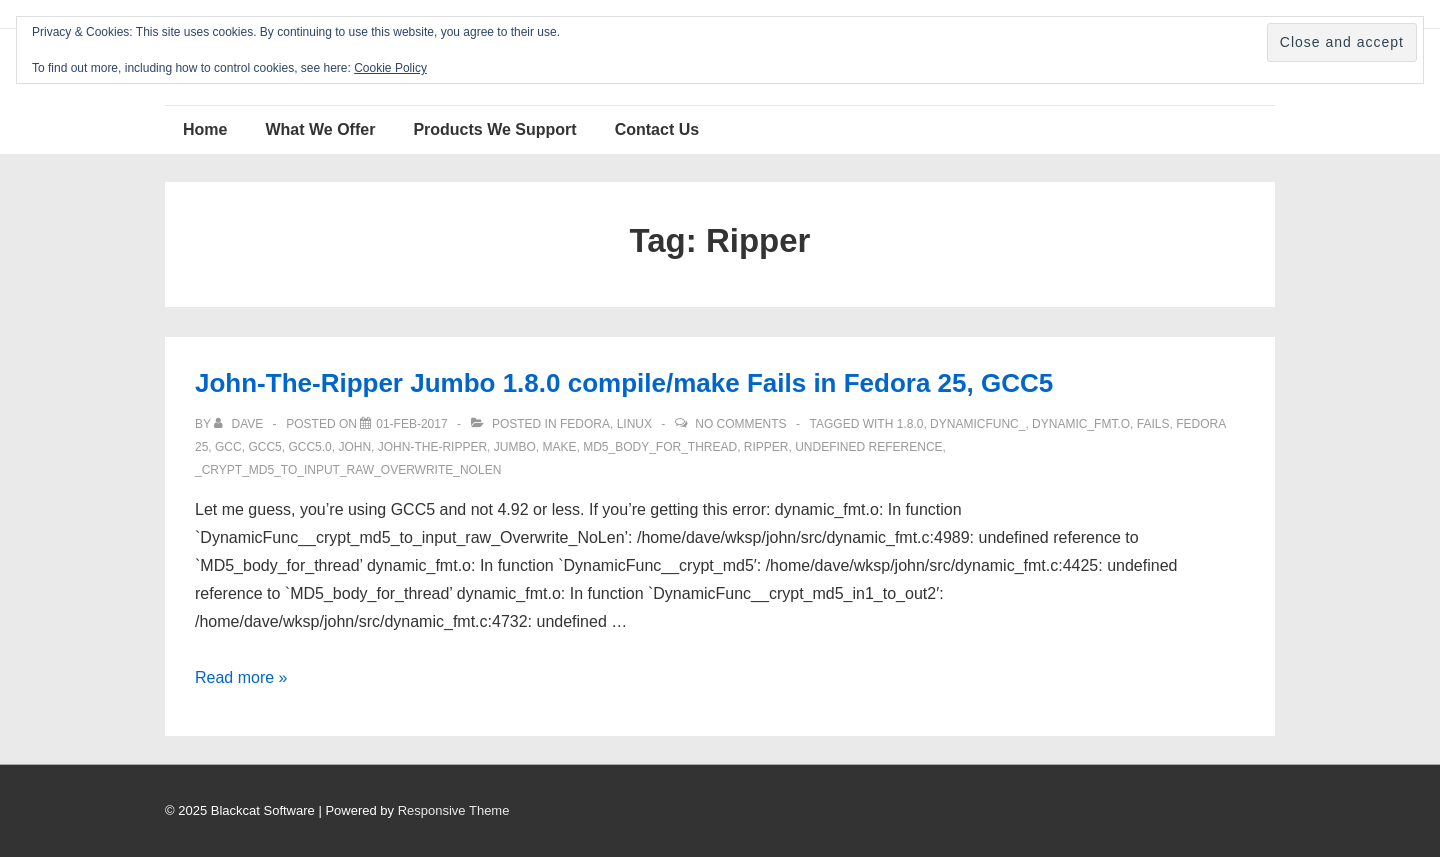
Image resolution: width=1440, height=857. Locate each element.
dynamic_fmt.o (1081, 424)
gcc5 (264, 447)
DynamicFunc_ (977, 424)
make (559, 447)
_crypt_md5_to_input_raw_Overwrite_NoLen (348, 470)
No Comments (740, 424)
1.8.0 (910, 424)
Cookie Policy (390, 68)
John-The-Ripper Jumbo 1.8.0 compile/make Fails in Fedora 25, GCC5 (624, 383)
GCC (228, 447)
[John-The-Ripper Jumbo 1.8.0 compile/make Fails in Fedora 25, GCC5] (411, 424)
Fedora (585, 424)
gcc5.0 (309, 447)
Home (205, 129)
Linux (634, 424)
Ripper (766, 447)
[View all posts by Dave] (240, 424)
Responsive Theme (454, 810)
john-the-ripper (432, 447)
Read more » (241, 677)
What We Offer (320, 129)
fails (1153, 424)
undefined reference (868, 447)
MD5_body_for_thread (660, 447)
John (354, 447)
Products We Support (494, 129)
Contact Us (657, 129)
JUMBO (515, 447)
